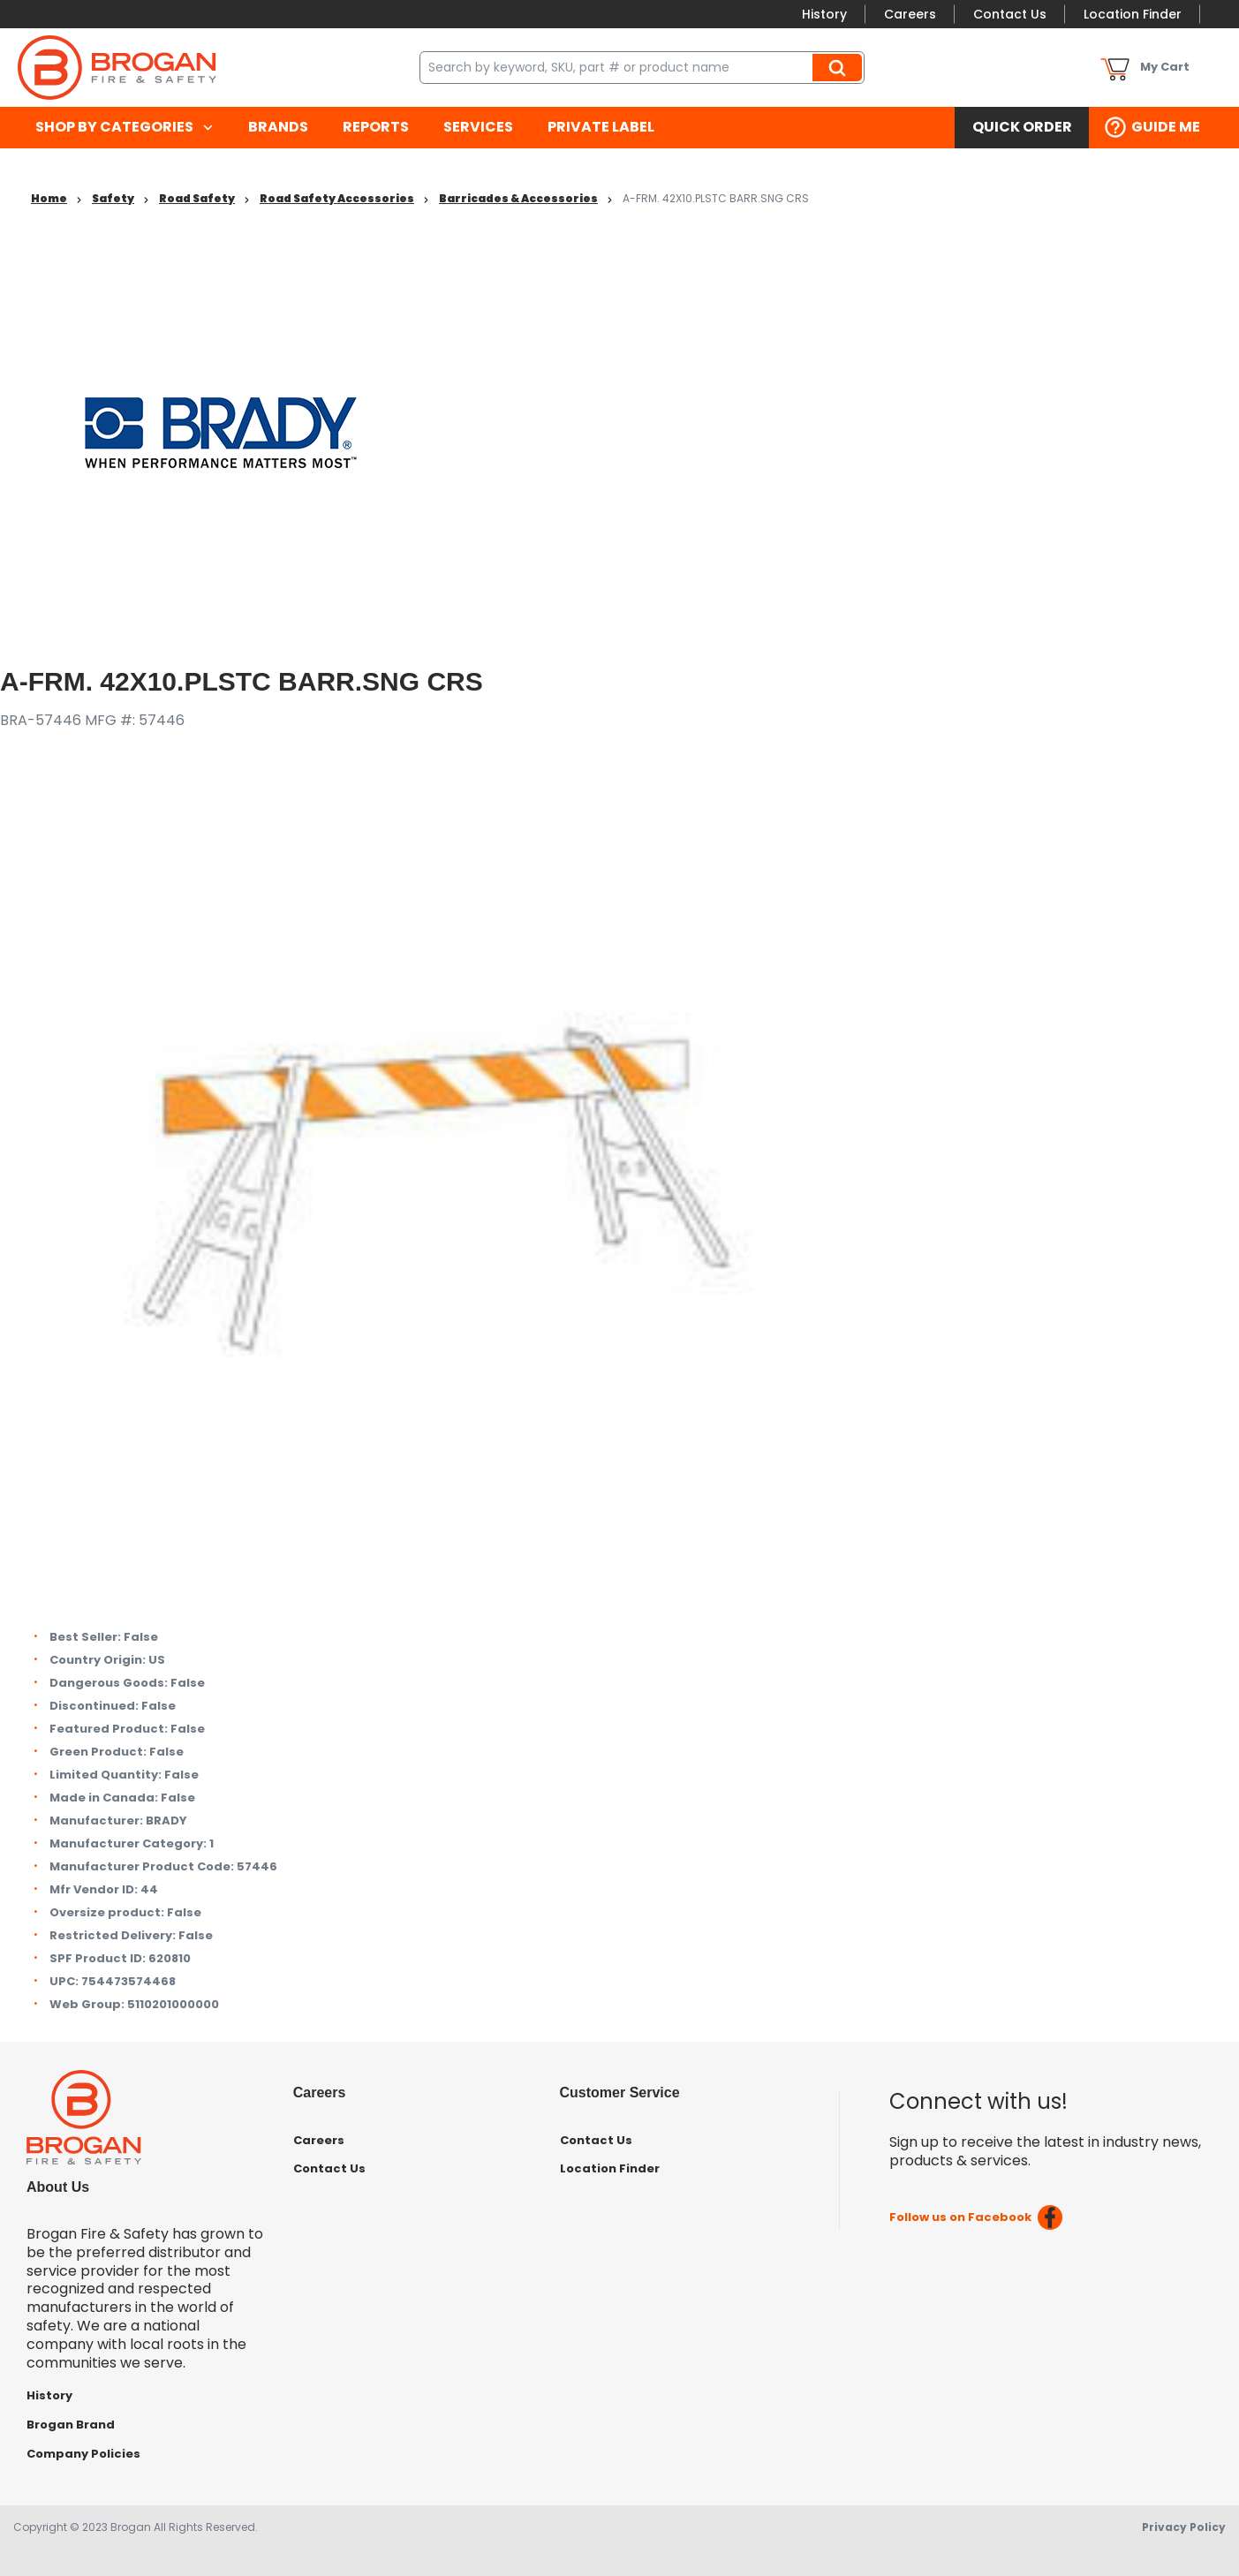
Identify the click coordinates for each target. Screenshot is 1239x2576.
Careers (910, 14)
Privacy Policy (1184, 2526)
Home (49, 198)
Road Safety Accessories (337, 198)
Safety (113, 198)
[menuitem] (124, 127)
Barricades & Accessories (518, 198)
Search (840, 67)
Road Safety (197, 198)
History (824, 14)
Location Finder (1133, 14)
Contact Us (1009, 14)
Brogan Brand (70, 2424)
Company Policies (83, 2453)
